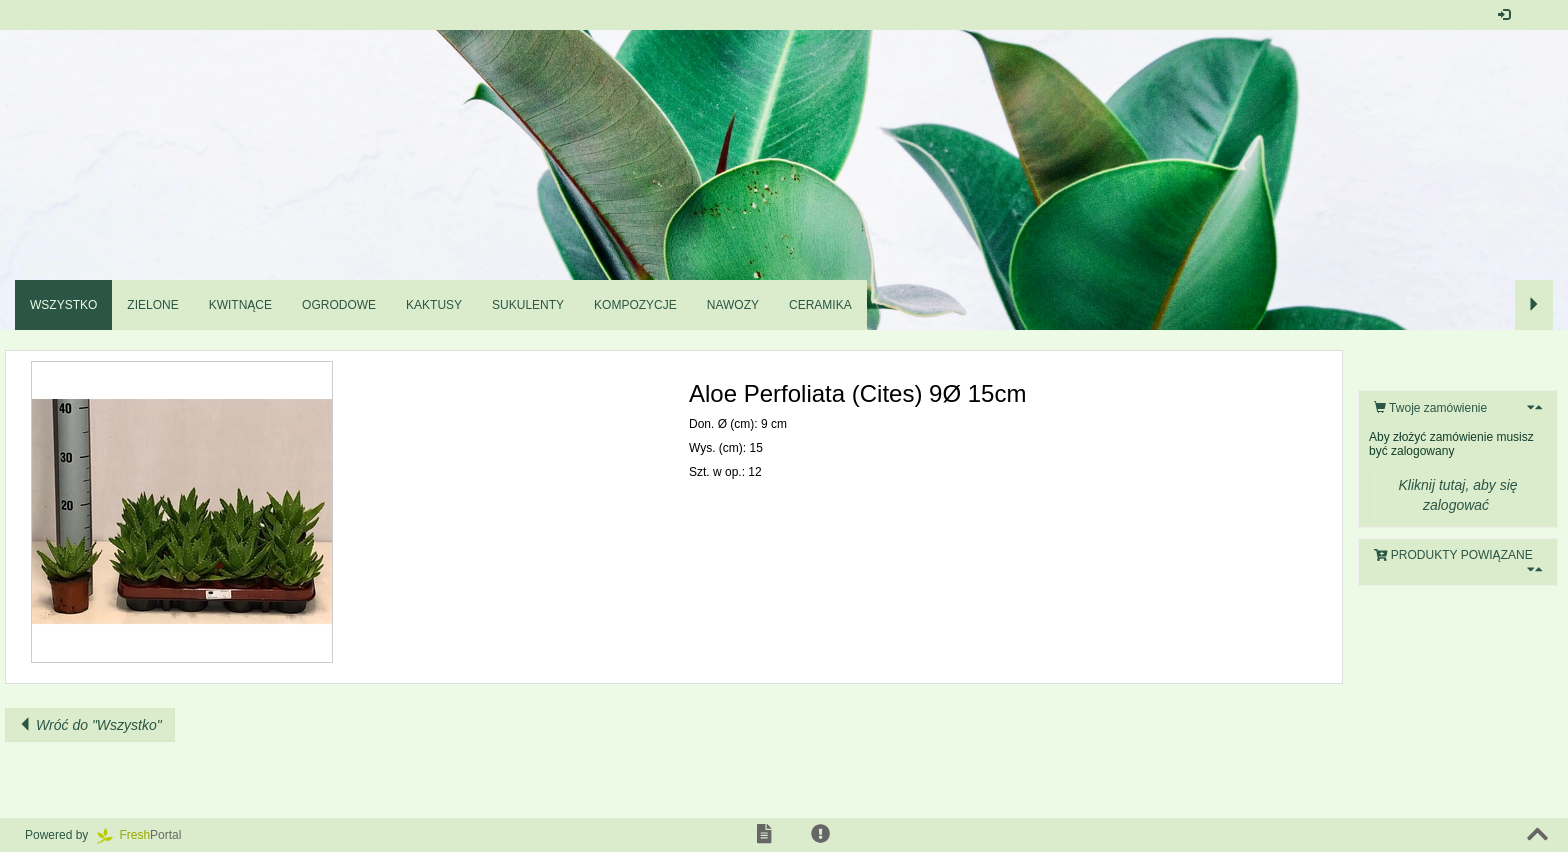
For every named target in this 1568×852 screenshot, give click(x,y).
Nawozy (733, 305)
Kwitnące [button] (240, 305)
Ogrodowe (339, 305)
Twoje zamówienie (1430, 408)
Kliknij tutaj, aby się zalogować (1457, 495)
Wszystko (63, 305)
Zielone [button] (152, 305)
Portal (146, 835)
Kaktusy (434, 305)
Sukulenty (528, 305)
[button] (1537, 15)
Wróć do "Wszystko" (90, 725)
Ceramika (820, 305)
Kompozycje (635, 305)
